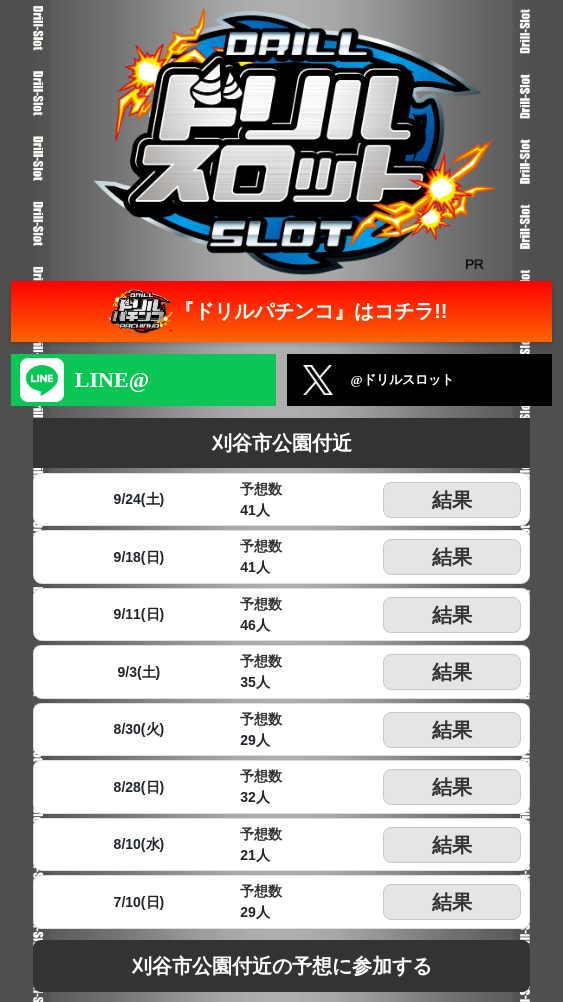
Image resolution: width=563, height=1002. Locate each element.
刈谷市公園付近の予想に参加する (282, 966)
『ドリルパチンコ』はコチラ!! (275, 311)
